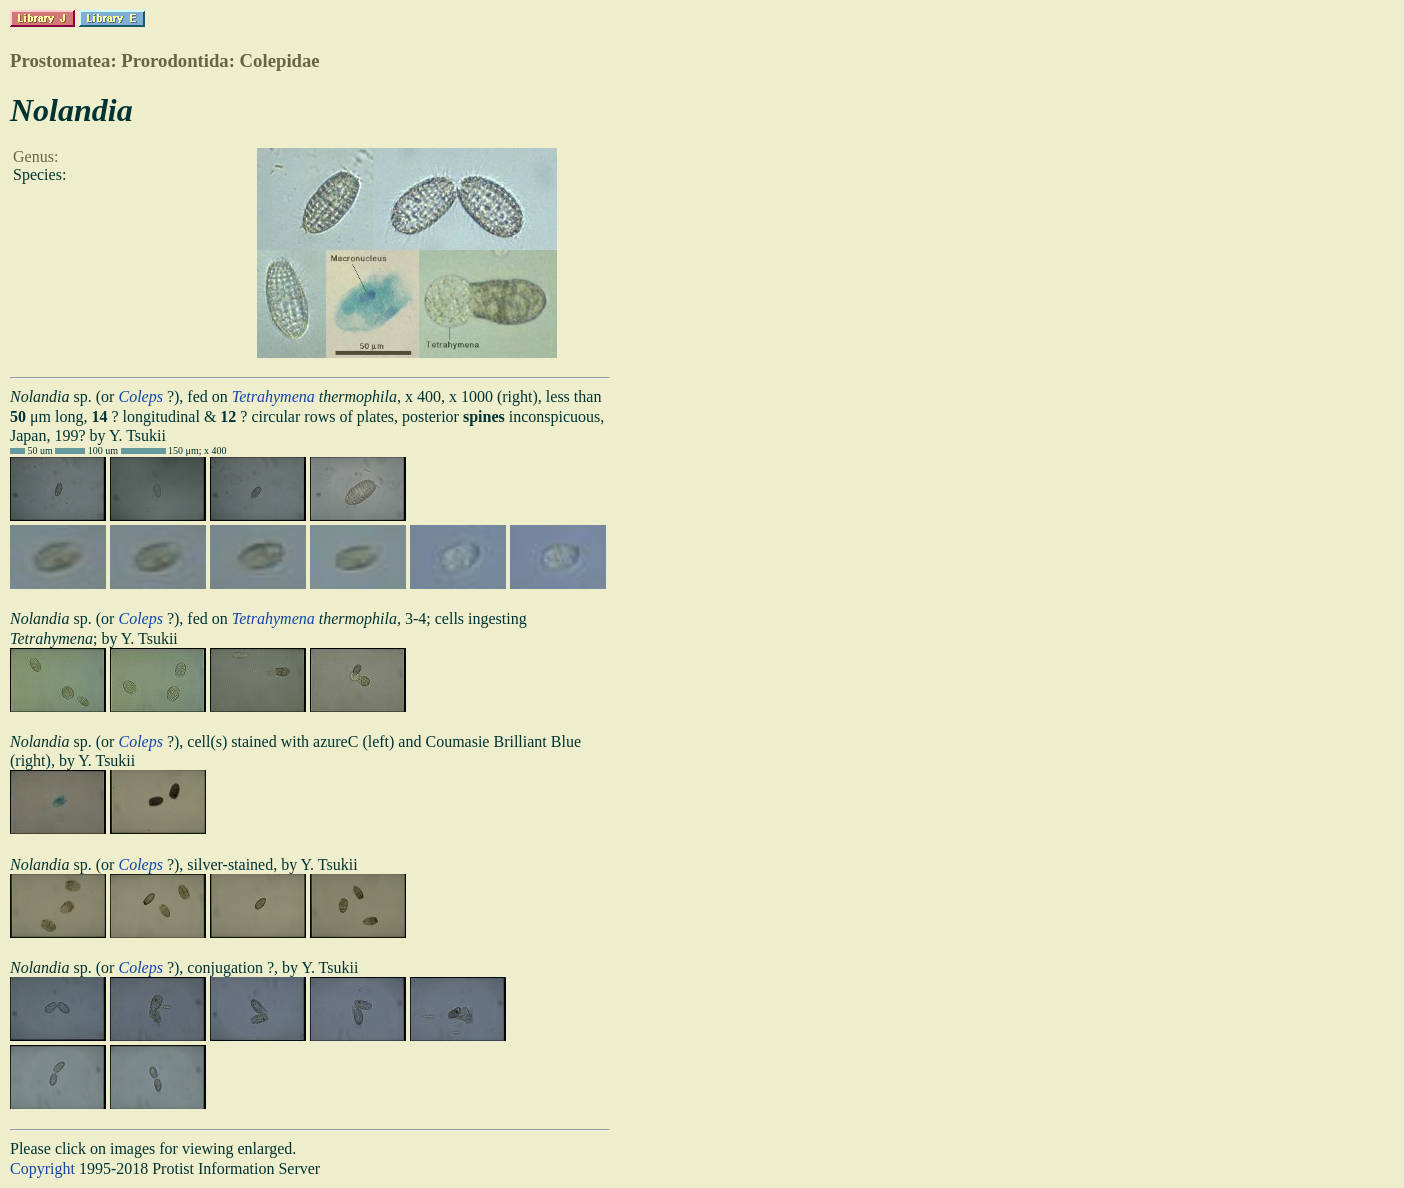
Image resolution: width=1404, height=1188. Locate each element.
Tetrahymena (273, 396)
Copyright (42, 1168)
